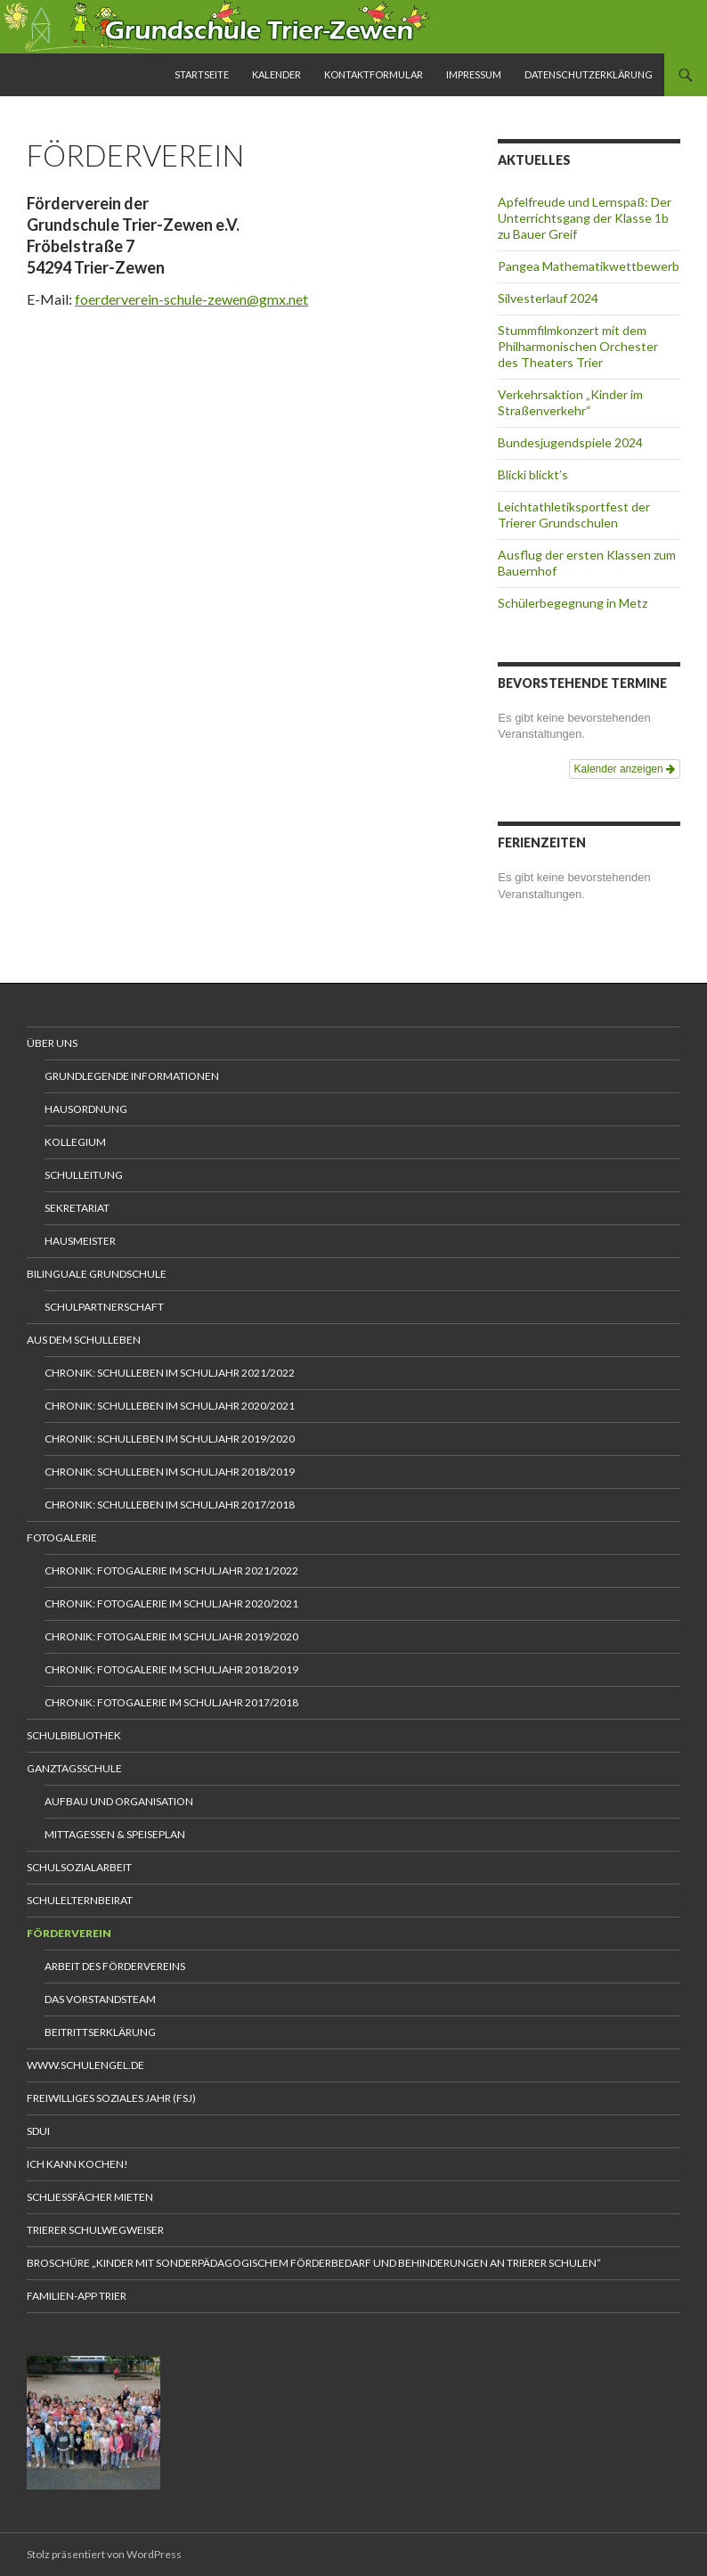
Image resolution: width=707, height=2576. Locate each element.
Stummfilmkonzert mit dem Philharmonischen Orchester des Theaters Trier (578, 346)
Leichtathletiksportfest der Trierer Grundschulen (574, 514)
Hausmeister (80, 1240)
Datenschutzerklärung (588, 74)
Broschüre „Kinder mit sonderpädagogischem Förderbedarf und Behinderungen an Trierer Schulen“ (314, 2262)
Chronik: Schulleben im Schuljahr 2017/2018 (170, 1504)
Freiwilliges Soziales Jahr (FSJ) (111, 2098)
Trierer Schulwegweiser (95, 2230)
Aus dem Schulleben (84, 1339)
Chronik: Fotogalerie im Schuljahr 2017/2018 (171, 1702)
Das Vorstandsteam (100, 1999)
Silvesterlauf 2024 (548, 298)
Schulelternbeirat (80, 1900)
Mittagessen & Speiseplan (115, 1834)
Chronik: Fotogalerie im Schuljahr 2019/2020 (171, 1636)
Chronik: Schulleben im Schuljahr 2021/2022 (170, 1372)
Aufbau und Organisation (119, 1801)
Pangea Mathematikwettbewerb (588, 266)
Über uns (52, 1043)
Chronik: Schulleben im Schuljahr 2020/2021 (170, 1405)
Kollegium (75, 1142)
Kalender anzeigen (624, 769)
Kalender (276, 74)
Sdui (38, 2131)
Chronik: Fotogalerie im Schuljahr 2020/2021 (171, 1603)
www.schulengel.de (85, 2065)
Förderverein (69, 1933)
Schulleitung (84, 1175)
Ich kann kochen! (77, 2164)
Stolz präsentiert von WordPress (104, 2554)
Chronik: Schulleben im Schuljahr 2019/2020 (170, 1438)
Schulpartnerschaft (104, 1306)
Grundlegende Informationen (132, 1076)
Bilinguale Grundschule (97, 1273)
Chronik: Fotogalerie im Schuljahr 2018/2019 (171, 1669)
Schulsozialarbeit (79, 1867)
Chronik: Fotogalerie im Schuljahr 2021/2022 (171, 1570)
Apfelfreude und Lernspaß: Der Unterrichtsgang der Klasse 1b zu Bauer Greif (584, 217)
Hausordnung (86, 1109)
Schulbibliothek (74, 1735)
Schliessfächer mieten (90, 2197)
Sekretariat (77, 1207)
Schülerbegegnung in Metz (572, 602)
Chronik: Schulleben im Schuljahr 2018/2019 (170, 1471)
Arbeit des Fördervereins (115, 1966)
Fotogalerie (62, 1537)
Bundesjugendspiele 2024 (570, 442)
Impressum (473, 74)
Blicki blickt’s (533, 474)
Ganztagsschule (74, 1768)
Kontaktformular (373, 74)
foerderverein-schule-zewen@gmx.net (191, 298)
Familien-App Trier (76, 2295)
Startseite (202, 74)
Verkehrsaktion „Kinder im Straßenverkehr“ (570, 402)
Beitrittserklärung (100, 2032)
